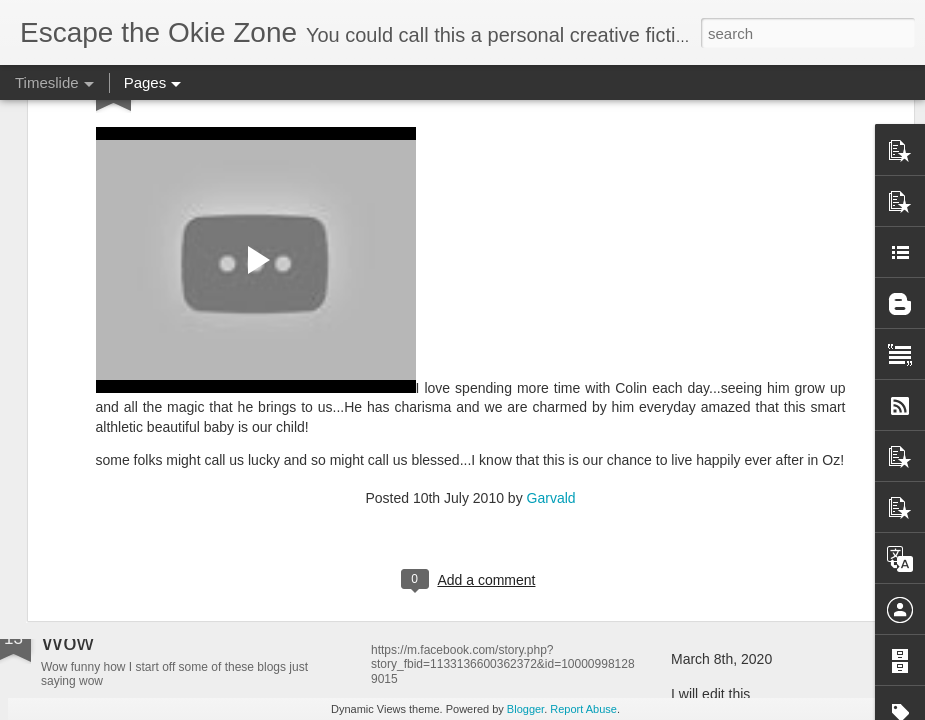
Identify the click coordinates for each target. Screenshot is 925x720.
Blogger (525, 709)
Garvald (551, 295)
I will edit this (710, 694)
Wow (67, 641)
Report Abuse (583, 709)
